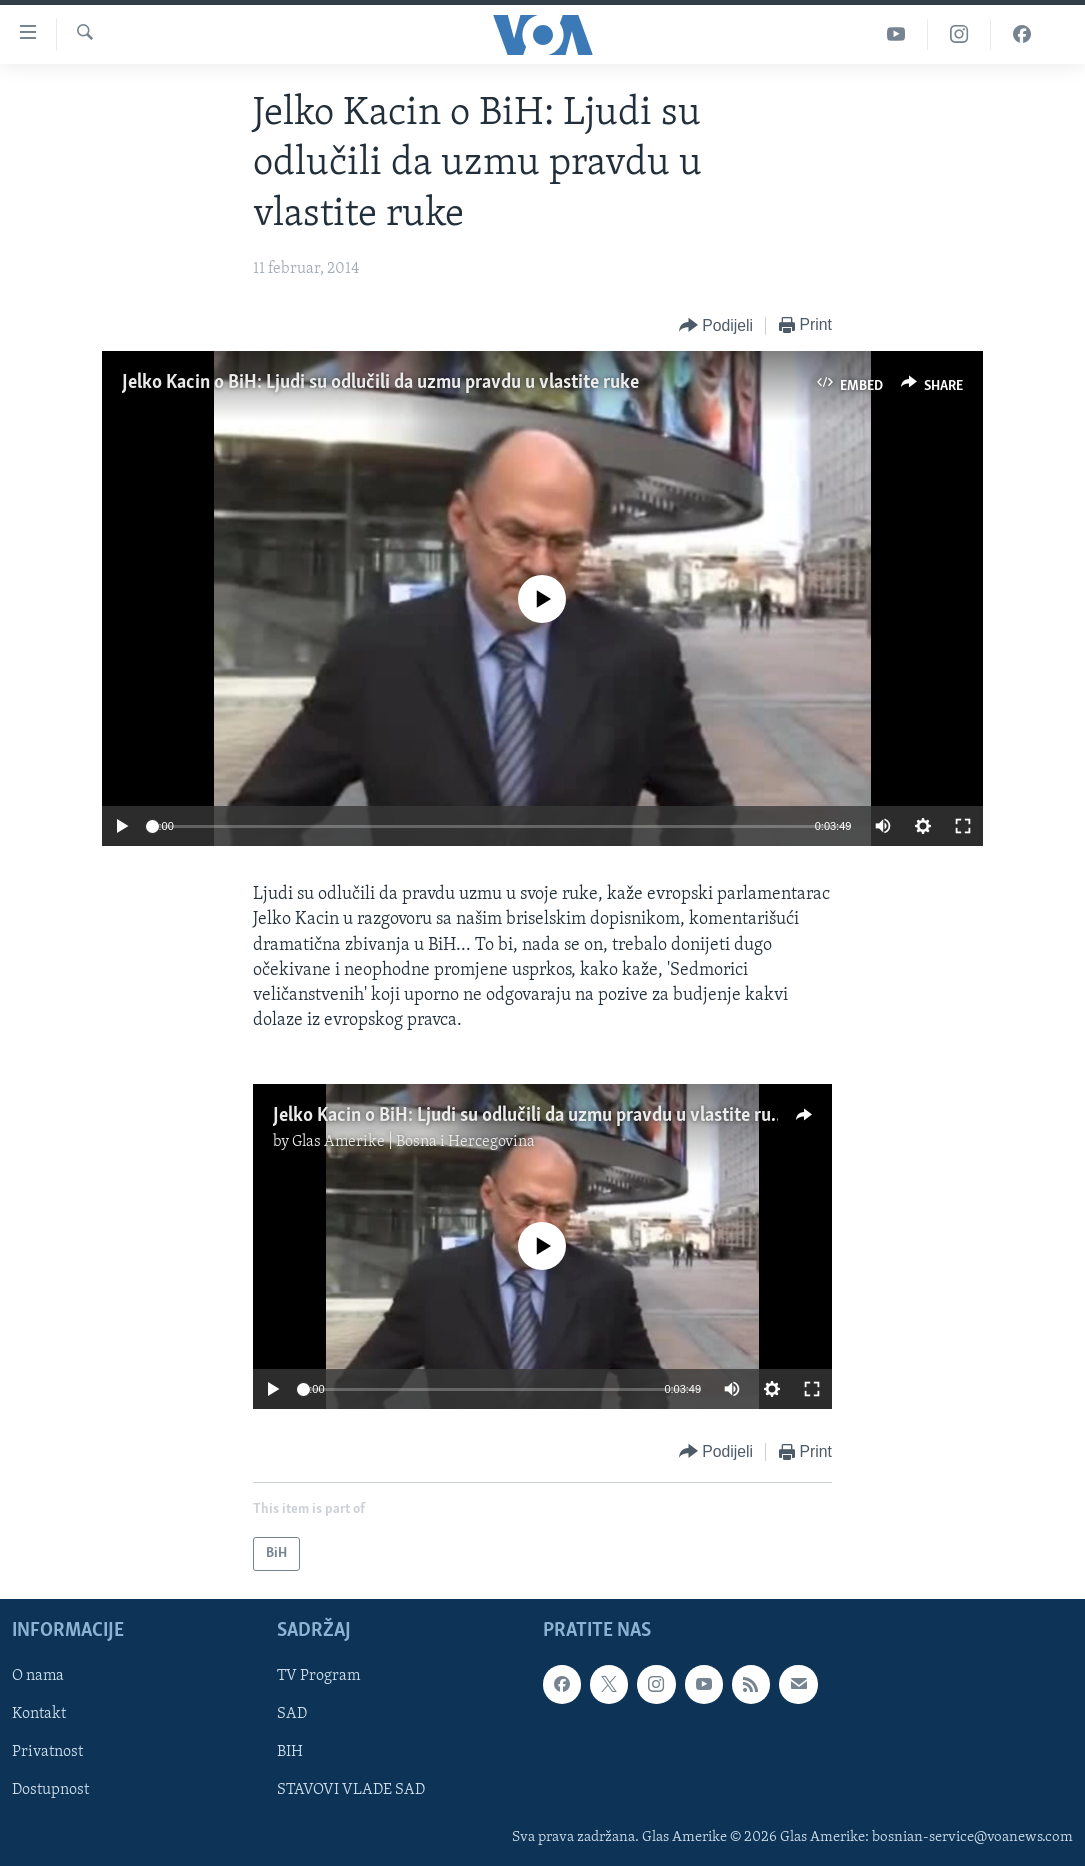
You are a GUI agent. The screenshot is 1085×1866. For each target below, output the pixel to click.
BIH (290, 1753)
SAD (292, 1715)
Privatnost (47, 1753)
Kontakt (39, 1715)
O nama (38, 1677)
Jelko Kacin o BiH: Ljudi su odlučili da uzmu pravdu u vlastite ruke (380, 383)
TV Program (318, 1677)
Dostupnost (50, 1791)
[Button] (716, 326)
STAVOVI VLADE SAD (351, 1791)
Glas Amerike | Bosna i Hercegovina (413, 1142)
